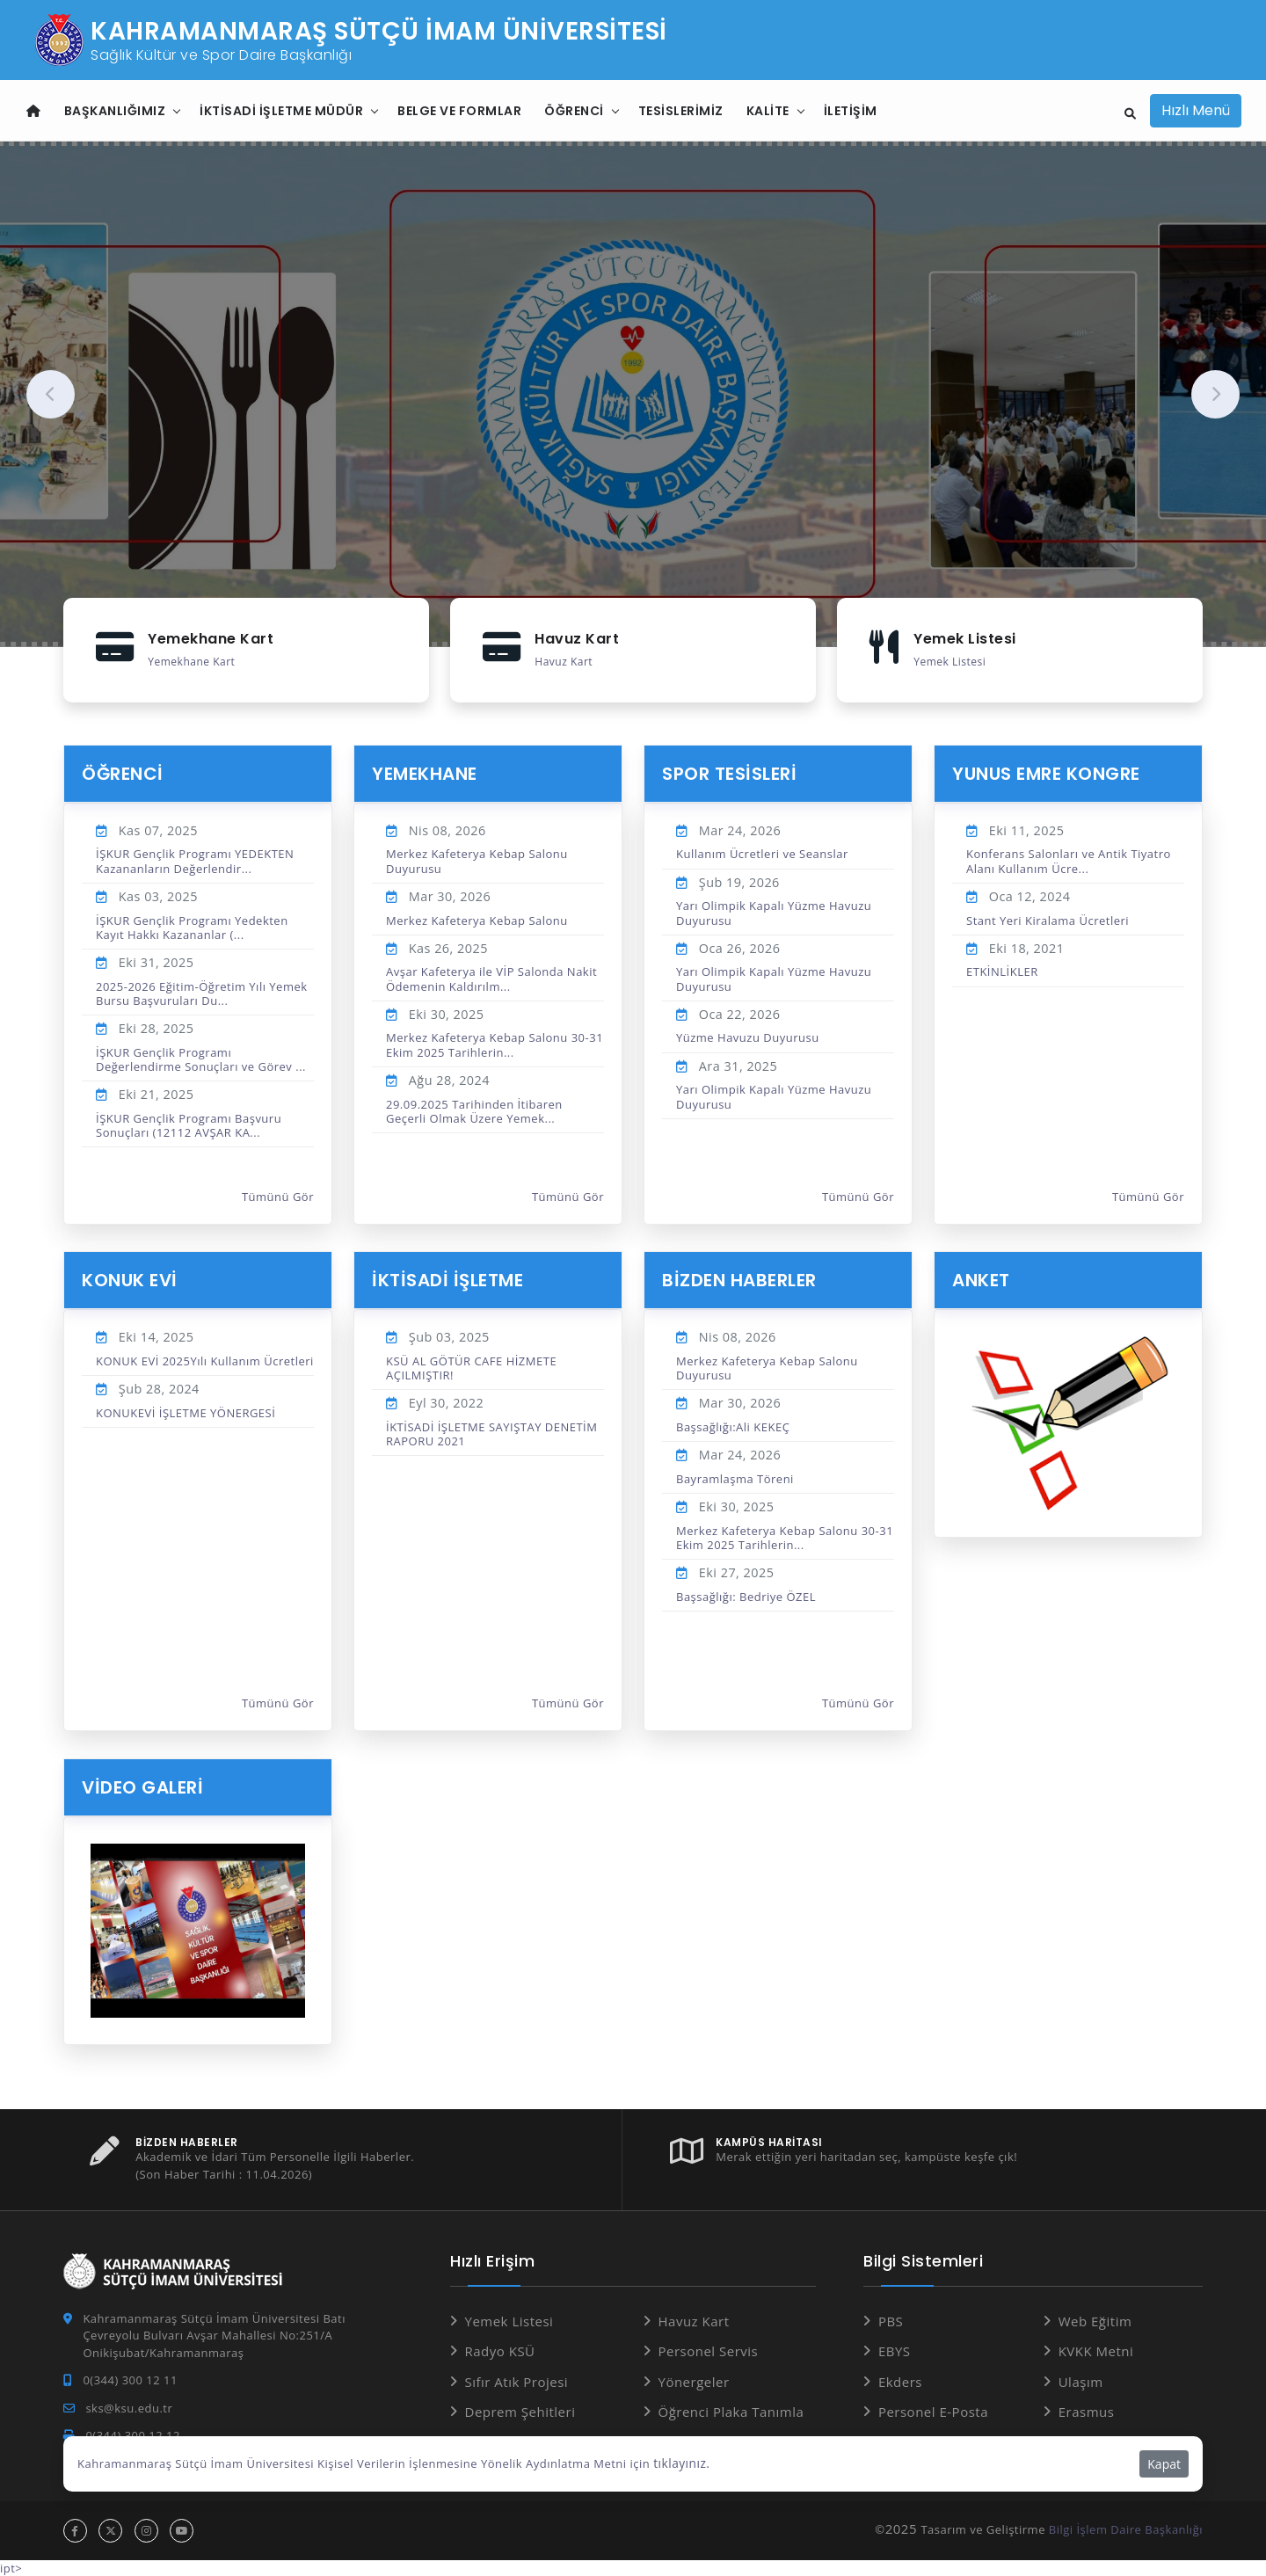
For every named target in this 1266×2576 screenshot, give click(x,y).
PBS (890, 2319)
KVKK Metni (1096, 2350)
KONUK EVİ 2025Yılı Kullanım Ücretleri (205, 1360)
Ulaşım (1081, 2380)
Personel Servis (708, 2350)
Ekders (900, 2380)
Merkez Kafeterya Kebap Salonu (477, 920)
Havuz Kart (694, 2319)
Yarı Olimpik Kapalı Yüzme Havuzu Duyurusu (773, 912)
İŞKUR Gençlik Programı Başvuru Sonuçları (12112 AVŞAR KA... (188, 1124)
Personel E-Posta (933, 2411)
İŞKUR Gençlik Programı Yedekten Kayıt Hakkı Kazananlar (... (192, 927)
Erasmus (1087, 2411)
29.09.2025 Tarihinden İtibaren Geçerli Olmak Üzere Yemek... (474, 1110)
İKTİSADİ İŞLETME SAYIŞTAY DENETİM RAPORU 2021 (491, 1433)
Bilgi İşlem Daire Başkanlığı (1126, 2528)
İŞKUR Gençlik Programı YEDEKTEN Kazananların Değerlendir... (195, 860)
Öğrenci (574, 111)
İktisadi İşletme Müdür (281, 111)
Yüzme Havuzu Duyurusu (747, 1037)
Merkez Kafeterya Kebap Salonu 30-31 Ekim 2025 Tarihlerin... (494, 1044)
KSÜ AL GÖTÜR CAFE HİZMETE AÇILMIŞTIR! (471, 1367)
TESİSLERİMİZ (681, 111)
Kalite (767, 111)
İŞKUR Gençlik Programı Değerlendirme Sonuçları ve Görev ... (201, 1058)
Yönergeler (694, 2380)
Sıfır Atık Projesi (517, 2380)
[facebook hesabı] (75, 2530)
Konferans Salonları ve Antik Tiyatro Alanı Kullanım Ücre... (1068, 860)
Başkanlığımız (115, 111)
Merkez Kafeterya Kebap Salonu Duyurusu (477, 860)
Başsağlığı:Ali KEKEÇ (732, 1426)
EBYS (894, 2350)
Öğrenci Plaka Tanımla (731, 2411)
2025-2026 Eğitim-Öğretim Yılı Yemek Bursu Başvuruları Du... (202, 993)
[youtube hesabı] (182, 2530)
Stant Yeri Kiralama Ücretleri (1047, 920)
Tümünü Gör (278, 1196)
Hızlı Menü (1195, 110)
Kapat (1164, 2464)
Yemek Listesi (509, 2319)
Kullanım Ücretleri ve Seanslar (762, 853)
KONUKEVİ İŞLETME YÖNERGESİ (185, 1412)
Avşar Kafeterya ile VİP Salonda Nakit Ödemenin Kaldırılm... (491, 978)
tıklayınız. (680, 2462)
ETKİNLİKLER (1002, 971)
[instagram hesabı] (146, 2530)
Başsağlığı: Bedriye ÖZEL (746, 1596)
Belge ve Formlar (459, 111)
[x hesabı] (110, 2530)
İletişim (850, 111)
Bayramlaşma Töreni (735, 1478)
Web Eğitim (1095, 2319)
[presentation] (50, 394)
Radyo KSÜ (500, 2350)
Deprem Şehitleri (520, 2411)
